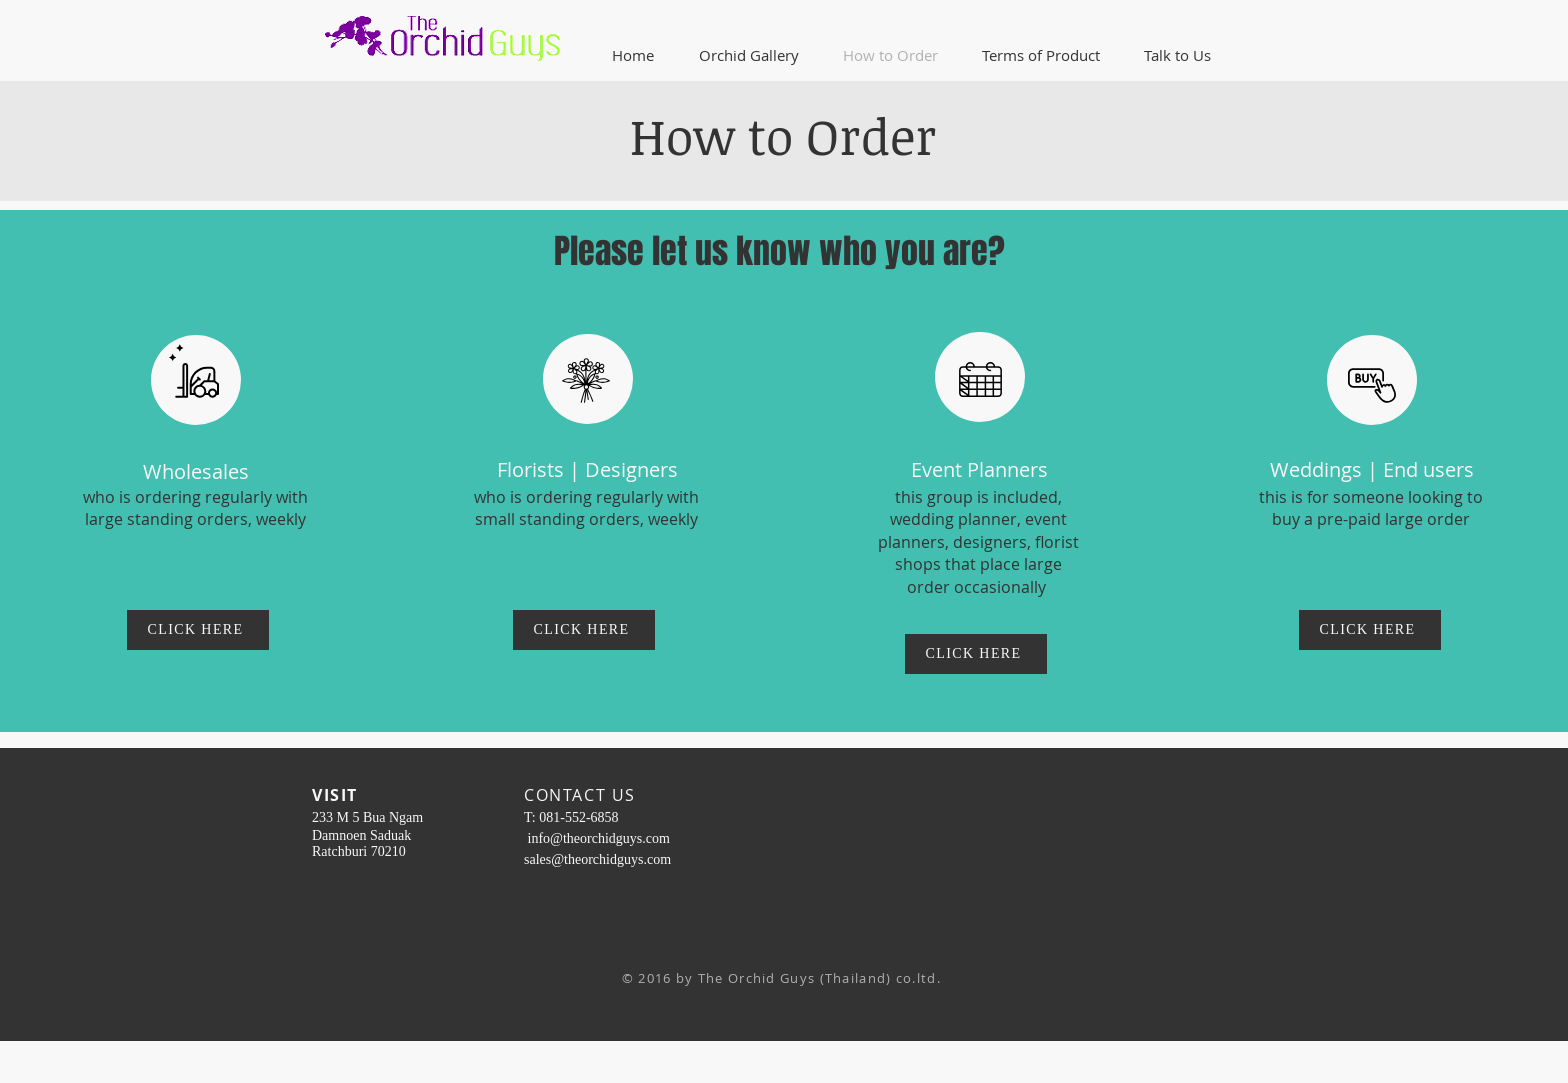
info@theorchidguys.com (599, 838)
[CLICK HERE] (198, 630)
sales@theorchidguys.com (597, 859)
